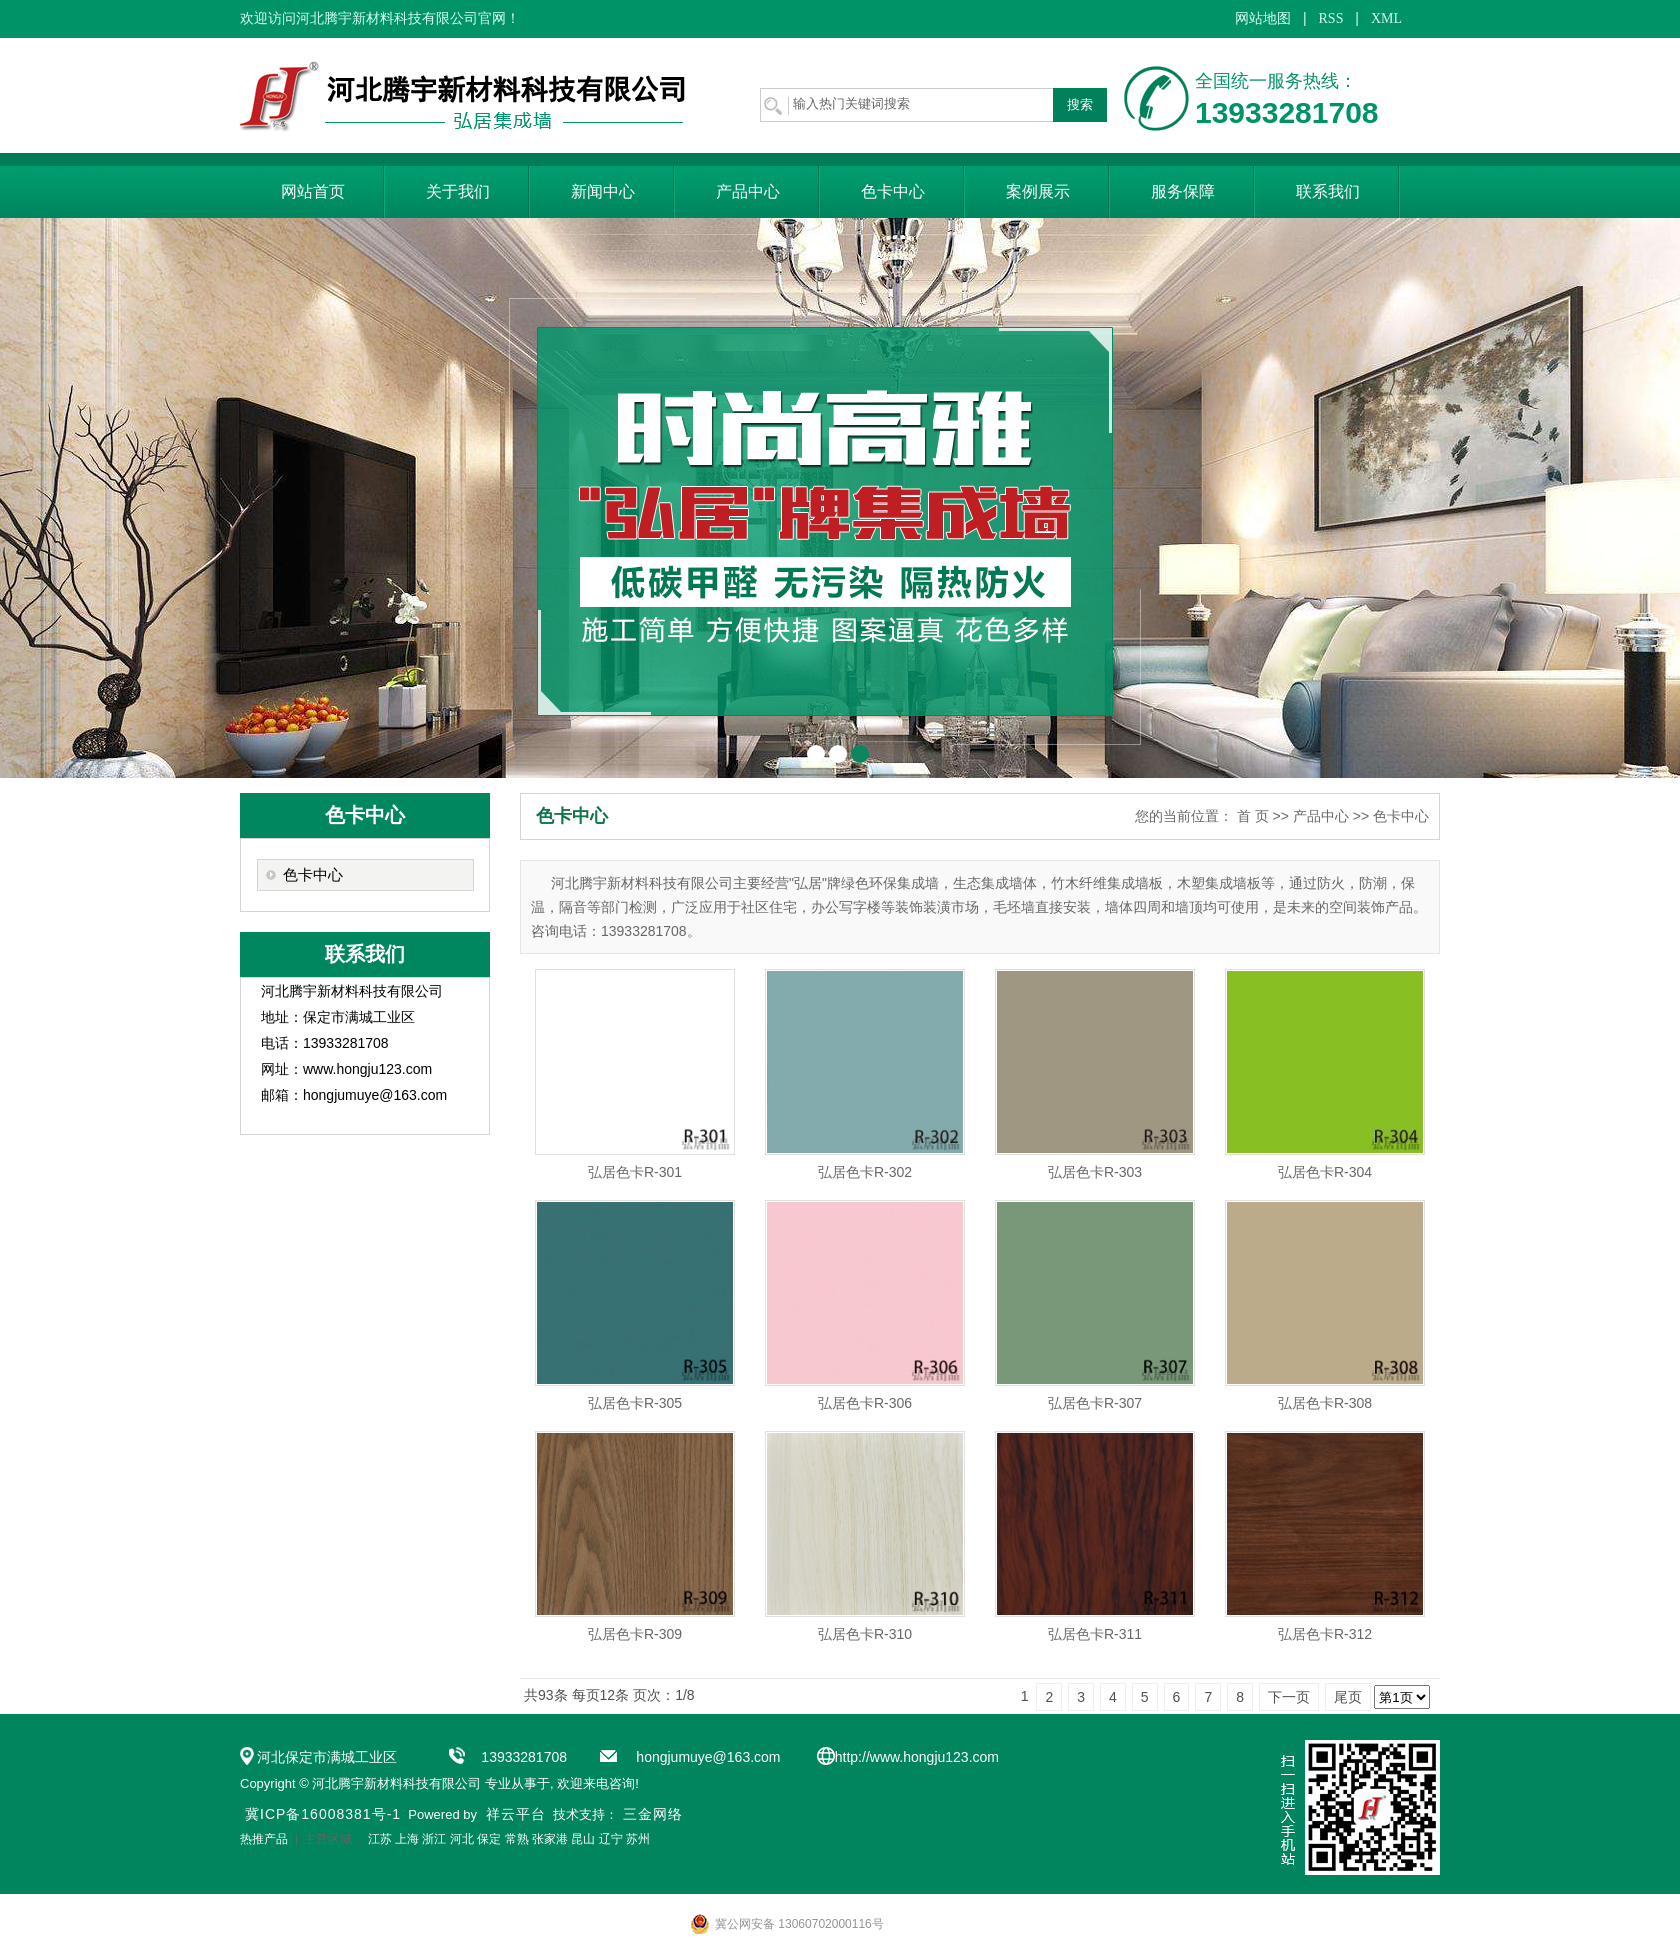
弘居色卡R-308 (1325, 1403)
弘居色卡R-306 (865, 1403)
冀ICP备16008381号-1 (323, 1814)
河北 (462, 1839)
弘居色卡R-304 (1325, 1172)
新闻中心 (603, 191)
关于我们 (458, 191)
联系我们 (1328, 191)
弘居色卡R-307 (1095, 1403)
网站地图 (1263, 18)
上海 (407, 1839)
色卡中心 (893, 191)
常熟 (517, 1839)
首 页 (1253, 816)
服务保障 (1183, 191)
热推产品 (264, 1839)
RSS (1331, 18)
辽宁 (611, 1839)
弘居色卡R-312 (1325, 1634)
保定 (489, 1839)
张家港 (550, 1839)
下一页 (1289, 1697)
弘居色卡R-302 (865, 1172)
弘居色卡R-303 (1095, 1172)
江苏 (380, 1839)
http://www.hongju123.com (917, 1757)
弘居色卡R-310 (865, 1634)
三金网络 (653, 1814)
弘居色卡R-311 (1095, 1634)
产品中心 (748, 191)
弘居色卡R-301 (635, 1172)
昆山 (583, 1839)
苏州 (638, 1839)
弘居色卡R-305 (635, 1403)
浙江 (434, 1839)
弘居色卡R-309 (635, 1634)
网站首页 (313, 191)
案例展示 (1038, 191)
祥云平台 (516, 1814)
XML (1386, 18)
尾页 (1348, 1697)
